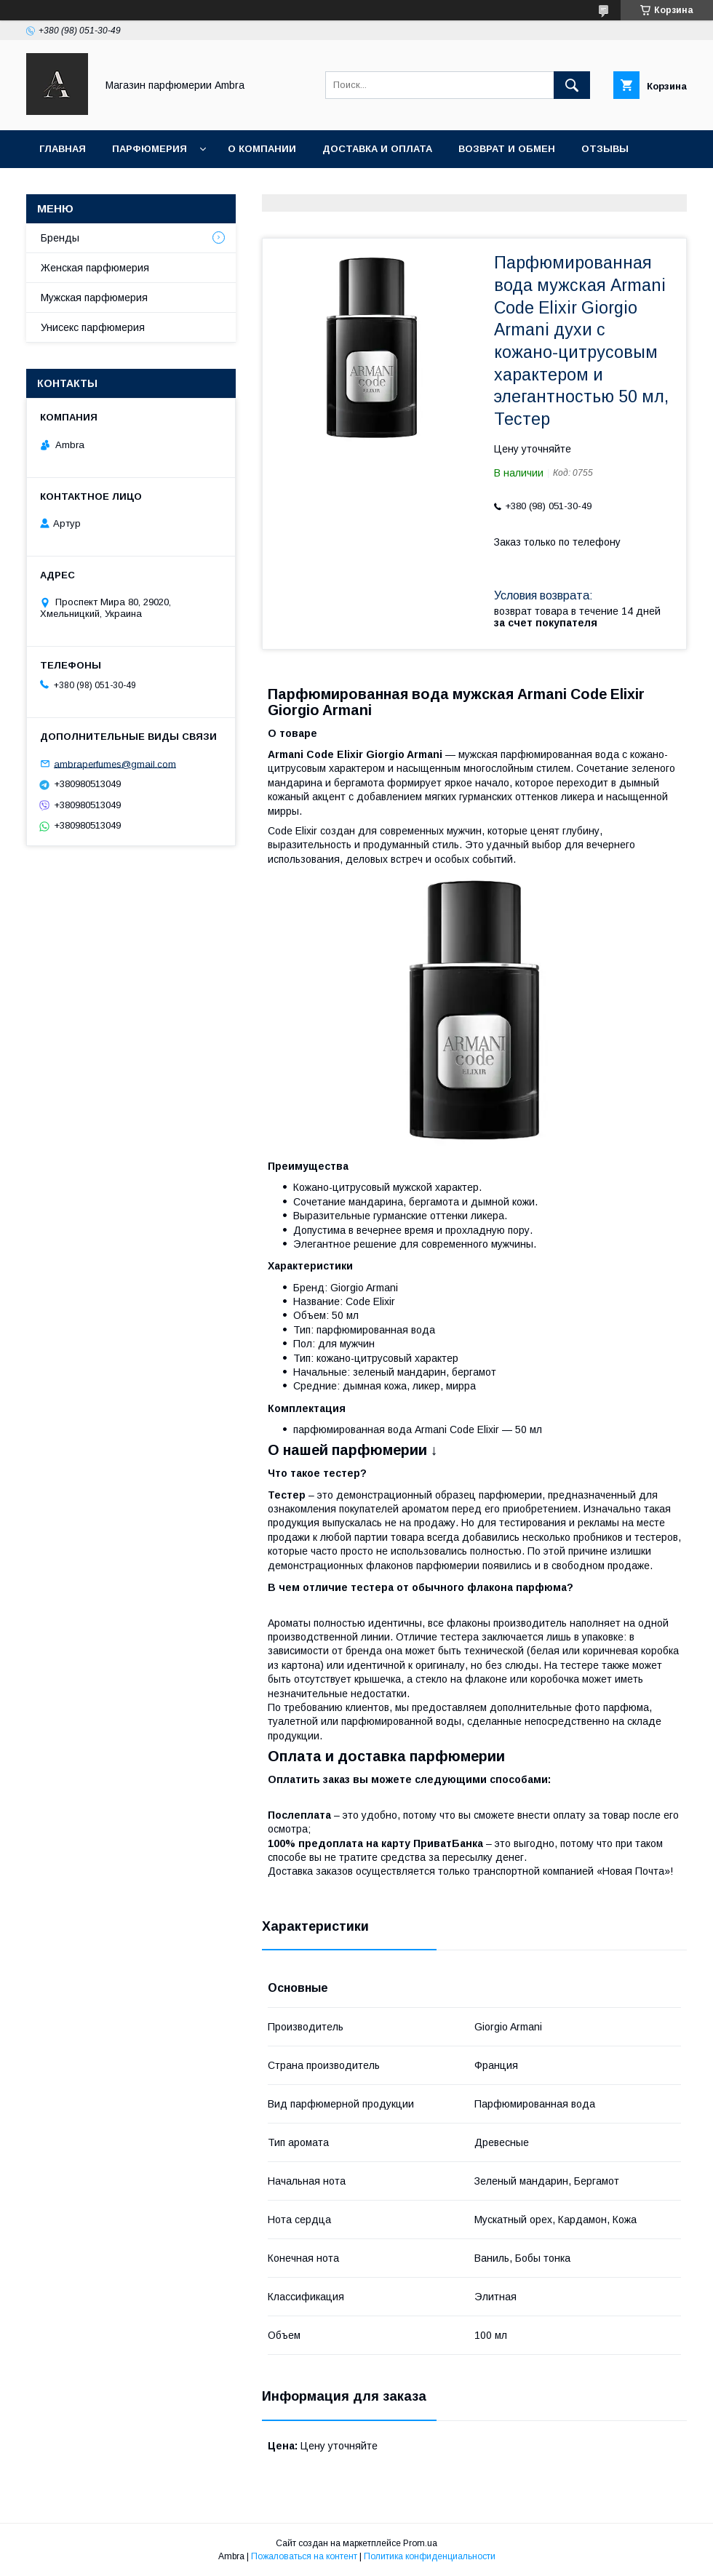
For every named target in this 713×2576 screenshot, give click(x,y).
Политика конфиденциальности (429, 2556)
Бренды (60, 238)
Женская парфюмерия (95, 268)
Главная (62, 148)
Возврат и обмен (506, 148)
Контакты (67, 186)
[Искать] (572, 85)
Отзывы (605, 148)
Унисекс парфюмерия (93, 327)
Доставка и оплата (377, 148)
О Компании (262, 148)
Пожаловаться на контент (304, 2556)
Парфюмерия (149, 148)
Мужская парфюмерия (94, 297)
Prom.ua (420, 2543)
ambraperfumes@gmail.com (115, 763)
